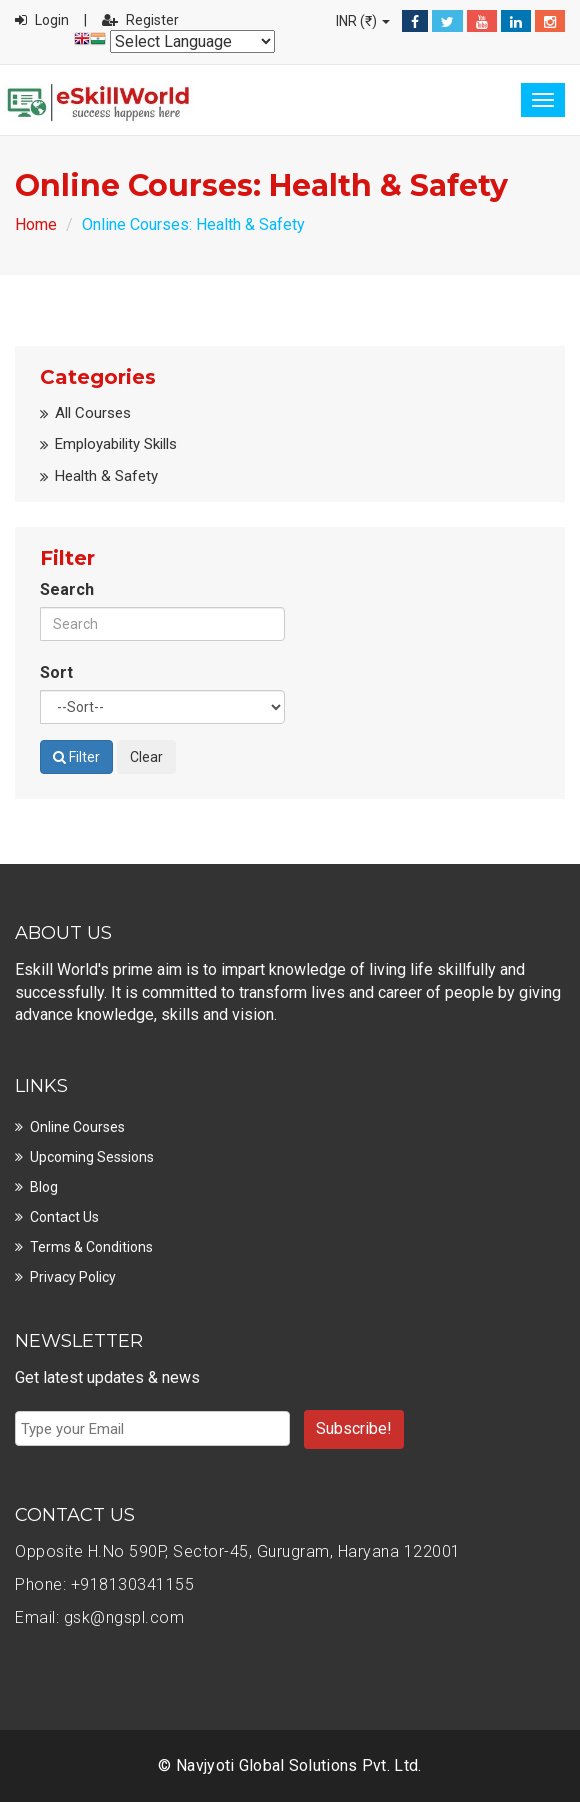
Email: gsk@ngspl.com (99, 1617)
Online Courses (77, 1127)
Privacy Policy (73, 1277)
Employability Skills (116, 444)
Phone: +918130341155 (104, 1584)
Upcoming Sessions (92, 1157)
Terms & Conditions (91, 1247)
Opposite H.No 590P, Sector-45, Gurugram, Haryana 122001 (238, 1551)
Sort (56, 672)
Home (36, 224)
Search (67, 589)
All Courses (93, 413)
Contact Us (64, 1217)
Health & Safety (106, 476)
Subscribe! (354, 1428)
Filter (76, 757)
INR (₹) (363, 21)
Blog (44, 1187)
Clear (146, 757)
